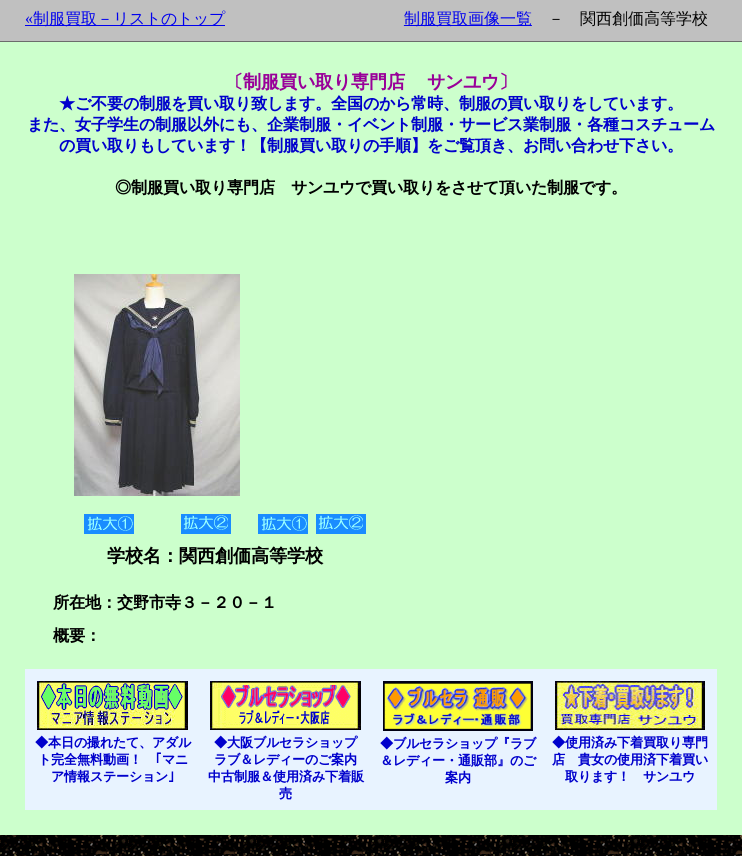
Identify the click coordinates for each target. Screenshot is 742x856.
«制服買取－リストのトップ (125, 18)
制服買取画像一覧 (468, 18)
